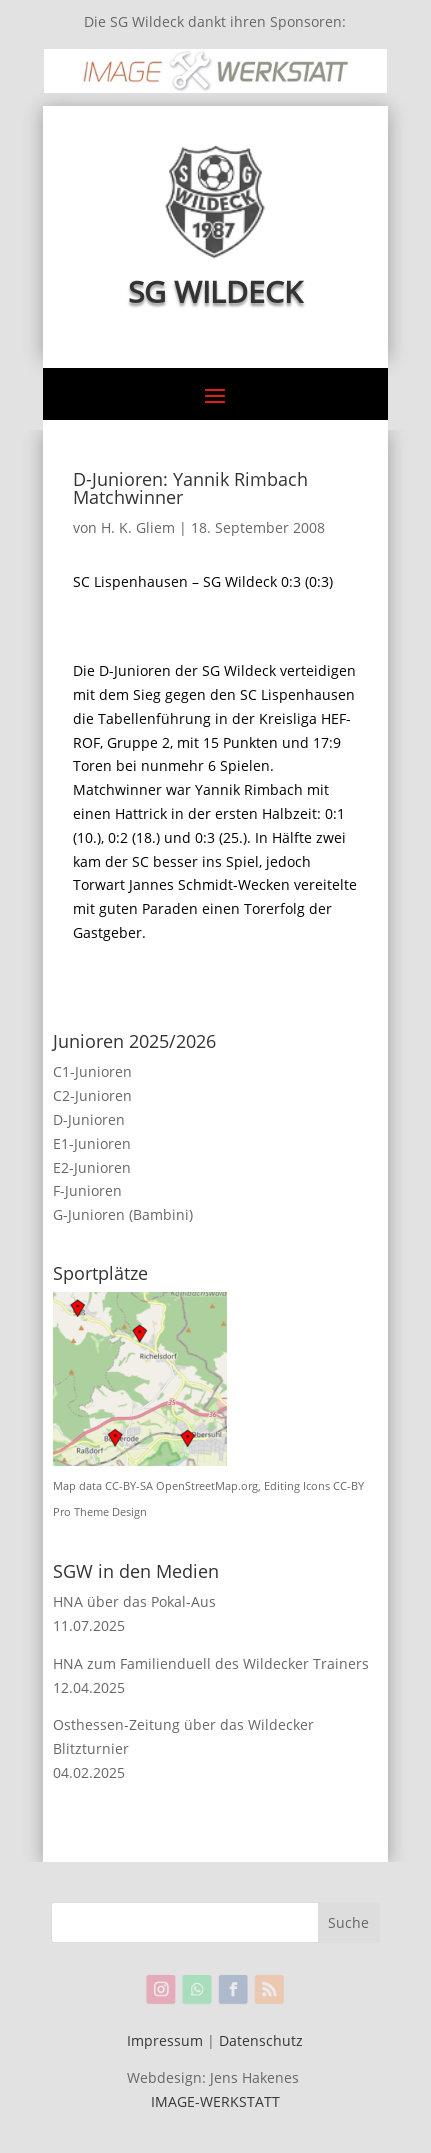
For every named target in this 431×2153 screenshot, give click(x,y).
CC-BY (348, 1486)
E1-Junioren (92, 1143)
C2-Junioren (92, 1095)
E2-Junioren (92, 1167)
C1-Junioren (92, 1071)
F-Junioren (87, 1190)
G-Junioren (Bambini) (123, 1214)
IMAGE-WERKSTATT (215, 2101)
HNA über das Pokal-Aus (134, 1601)
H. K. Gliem (138, 527)
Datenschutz (261, 2040)
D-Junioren (89, 1119)
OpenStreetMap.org (207, 1486)
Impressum (165, 2040)
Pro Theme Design (100, 1512)
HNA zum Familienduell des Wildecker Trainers (211, 1663)
